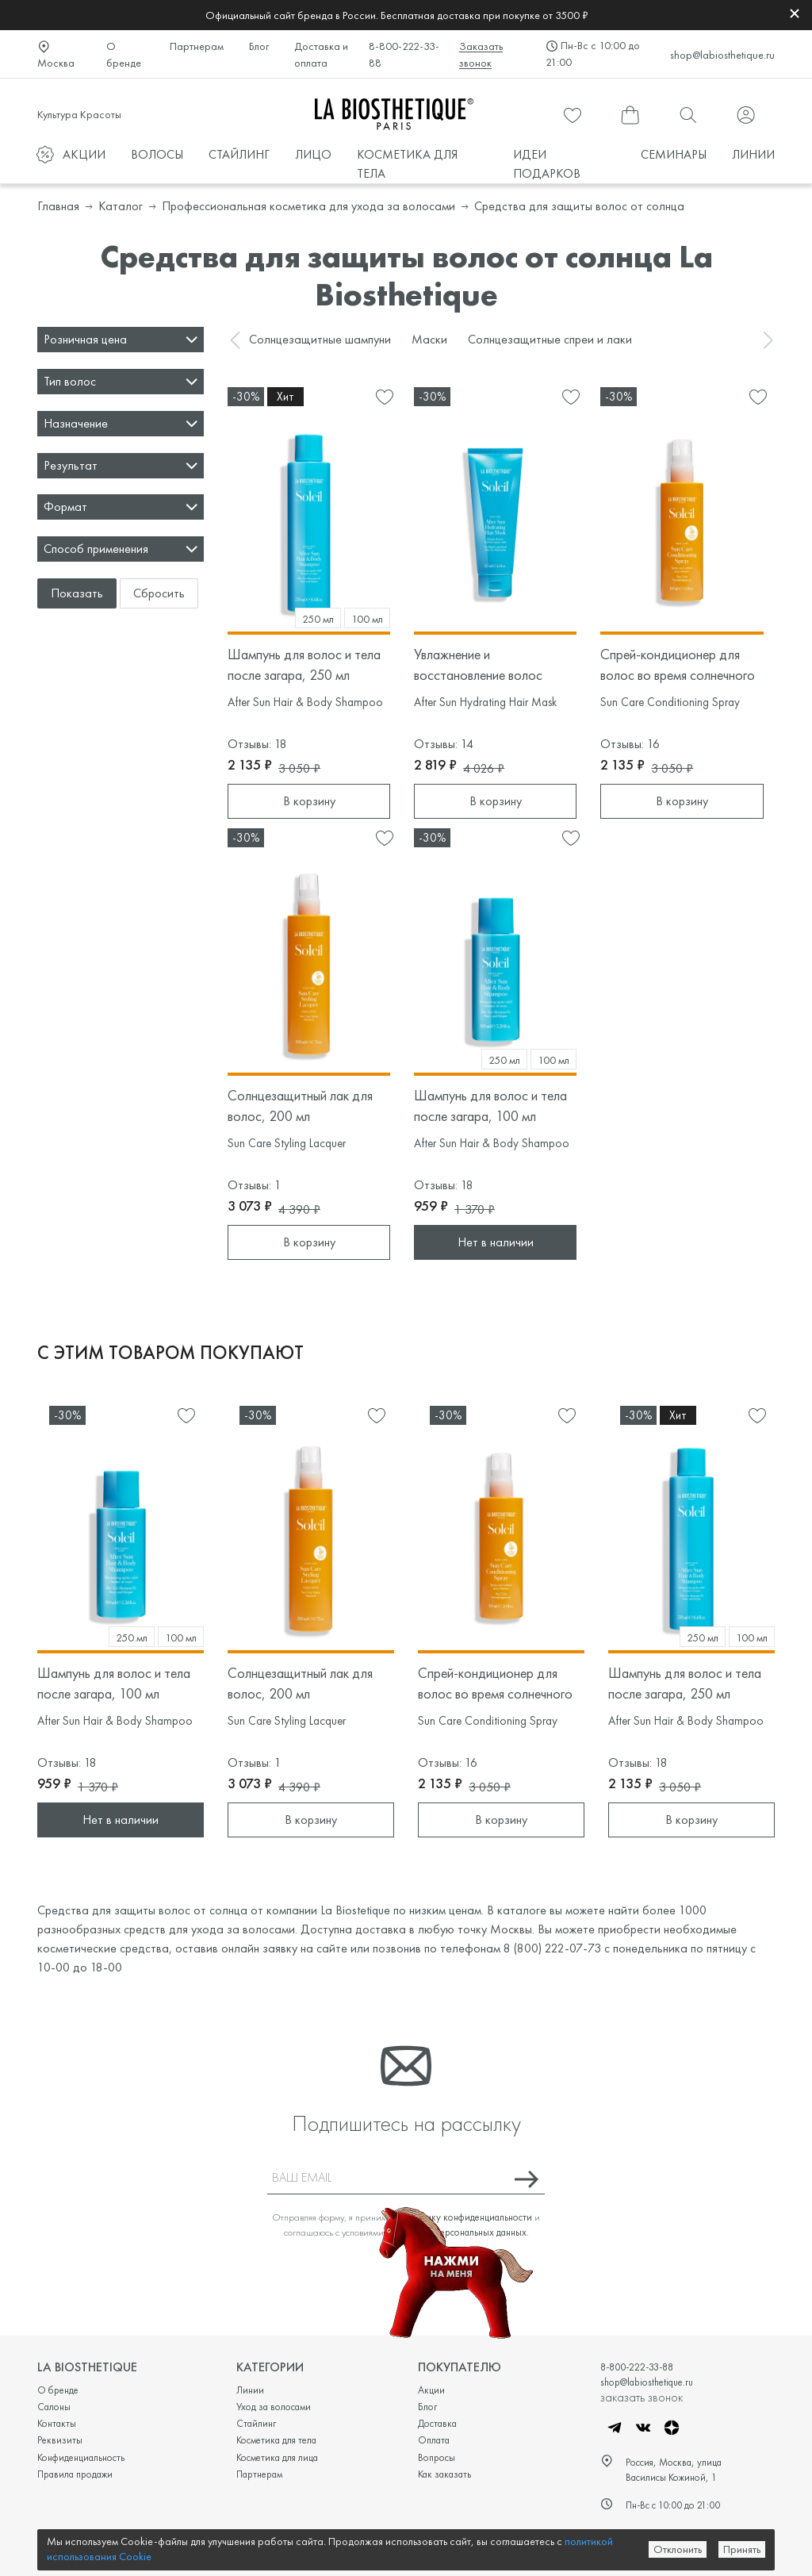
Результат (71, 465)
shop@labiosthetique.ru (722, 55)
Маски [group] (429, 339)
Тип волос (70, 381)
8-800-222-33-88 (404, 54)
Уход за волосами (273, 2406)
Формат (65, 506)
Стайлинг (256, 2423)
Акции (431, 2390)
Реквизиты (59, 2440)
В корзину (309, 801)
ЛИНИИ (753, 154)
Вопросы (436, 2457)
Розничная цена (85, 339)
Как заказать (444, 2474)
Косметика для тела (276, 2440)
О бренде (123, 54)
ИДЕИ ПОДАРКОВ (546, 164)
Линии (250, 2390)
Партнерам (197, 46)
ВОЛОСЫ (157, 154)
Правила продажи (75, 2474)
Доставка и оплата (321, 54)
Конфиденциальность (80, 2457)
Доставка (437, 2423)
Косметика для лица (277, 2457)
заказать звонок (641, 2397)
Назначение (76, 423)
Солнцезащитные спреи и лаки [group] (550, 339)
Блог (259, 46)
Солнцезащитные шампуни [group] (320, 339)
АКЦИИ (84, 154)
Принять (741, 2549)
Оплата (434, 2440)
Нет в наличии (496, 1242)
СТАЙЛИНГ (239, 154)
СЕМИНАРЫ (674, 154)
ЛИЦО (313, 154)
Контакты (56, 2423)
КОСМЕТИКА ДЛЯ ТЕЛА (407, 164)
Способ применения (96, 548)
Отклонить (677, 2549)
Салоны (54, 2406)
